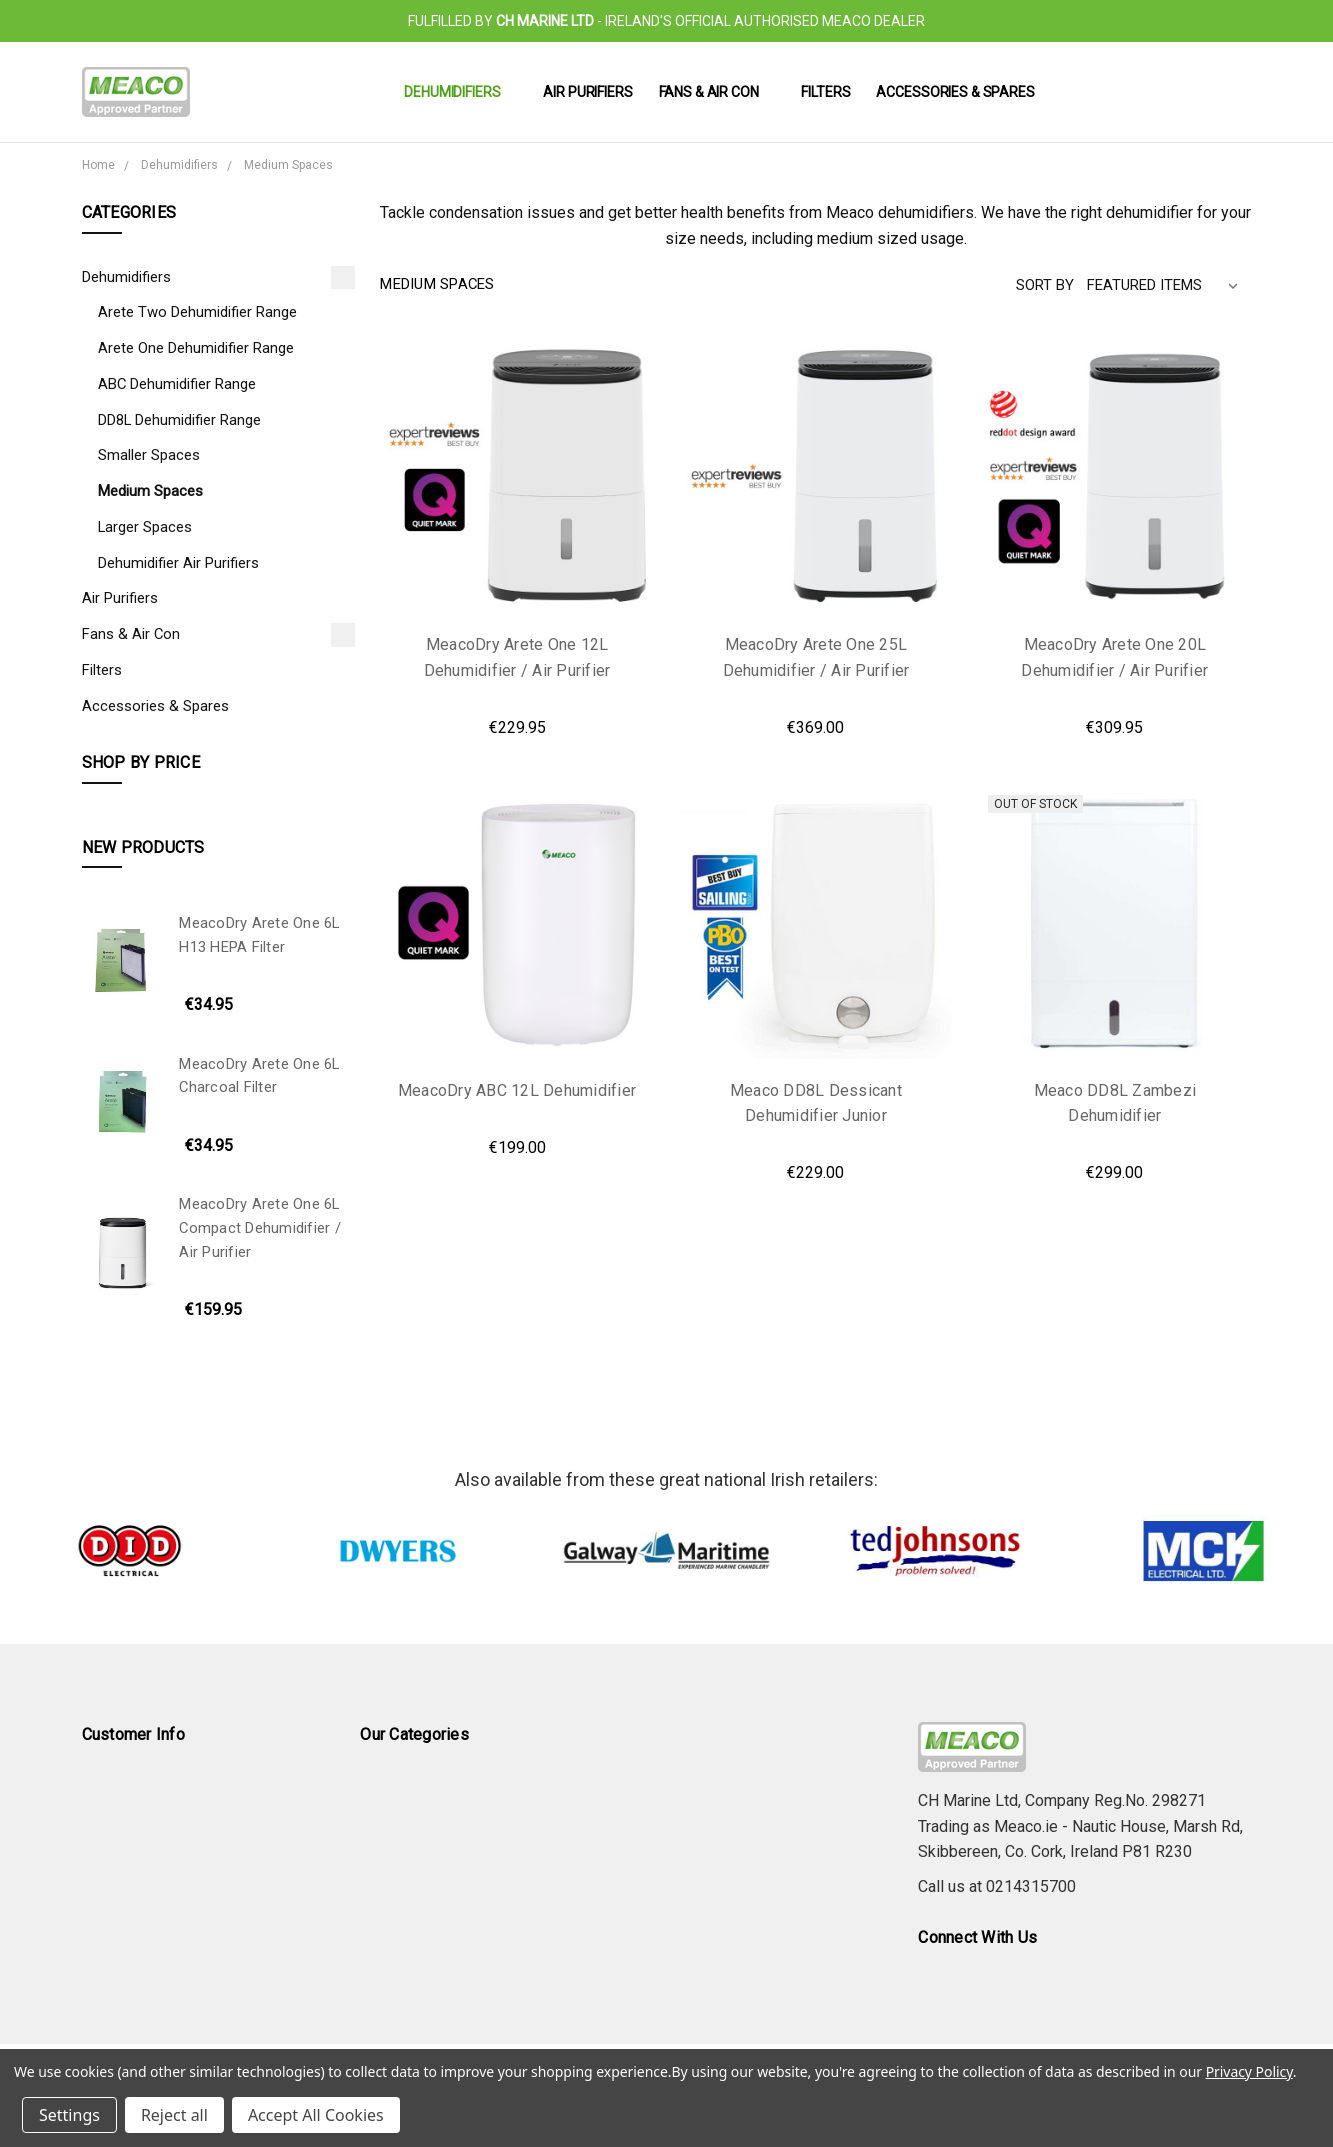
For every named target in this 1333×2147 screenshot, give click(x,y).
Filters (825, 92)
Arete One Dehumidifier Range (196, 348)
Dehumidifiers (460, 92)
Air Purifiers (587, 92)
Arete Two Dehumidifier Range (197, 312)
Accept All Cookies (316, 2115)
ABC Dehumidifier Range (177, 384)
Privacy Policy (1249, 2071)
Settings (69, 2115)
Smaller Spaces (149, 455)
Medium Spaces (150, 491)
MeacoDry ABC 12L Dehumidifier (517, 1090)
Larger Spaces (145, 527)
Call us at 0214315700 (997, 1886)
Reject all (174, 2115)
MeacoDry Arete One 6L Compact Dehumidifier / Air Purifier (260, 1228)
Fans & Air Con (717, 92)
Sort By (1045, 285)
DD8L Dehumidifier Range (179, 420)
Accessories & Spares (955, 92)
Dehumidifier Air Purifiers (178, 563)
